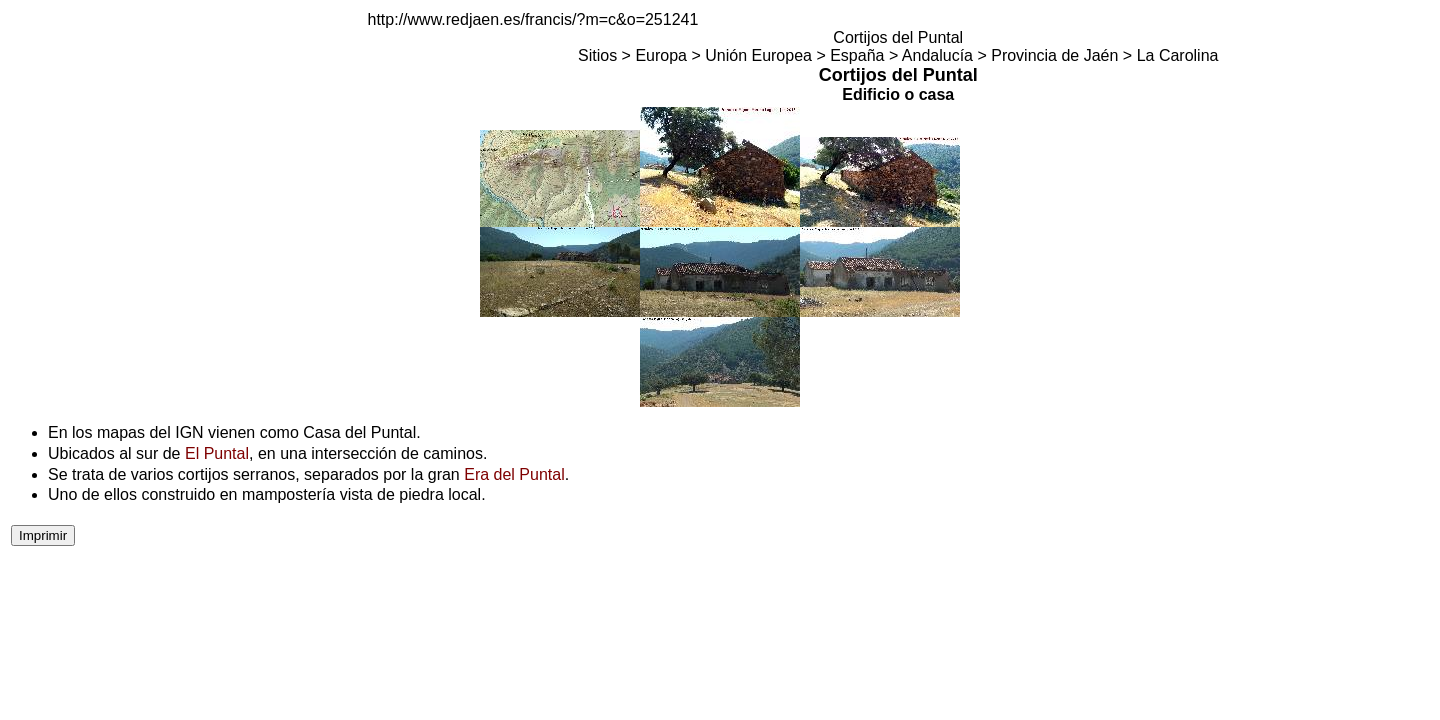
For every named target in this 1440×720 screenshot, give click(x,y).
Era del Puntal (514, 474)
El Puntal (217, 453)
